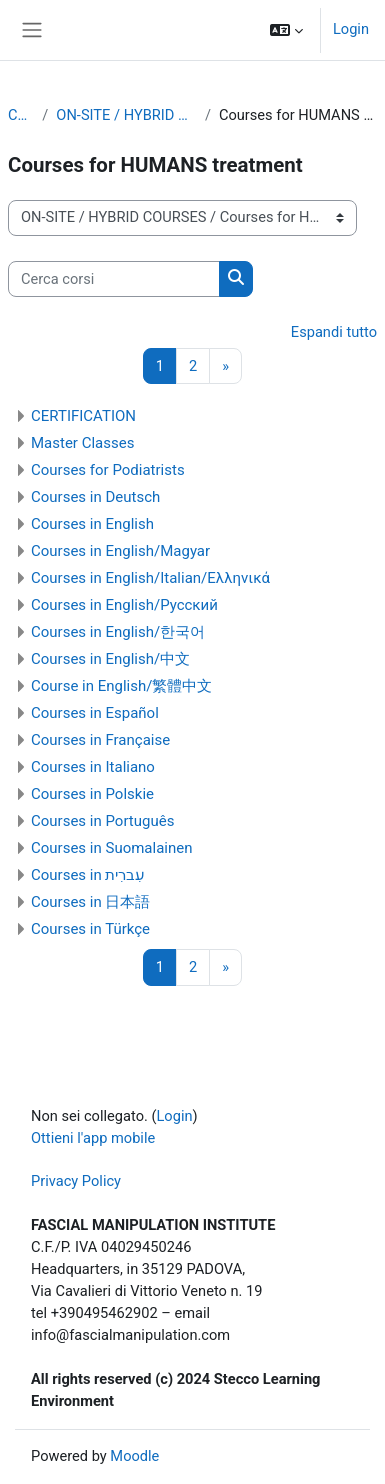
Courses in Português (102, 821)
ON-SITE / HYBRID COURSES (126, 115)
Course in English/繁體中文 (121, 686)
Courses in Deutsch (95, 497)
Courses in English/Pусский (124, 605)
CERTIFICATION (83, 416)
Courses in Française (100, 740)
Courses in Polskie (92, 794)
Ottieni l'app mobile (93, 1138)
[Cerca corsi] (114, 279)
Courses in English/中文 (110, 659)
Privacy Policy (76, 1181)
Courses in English (92, 524)
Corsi (21, 115)
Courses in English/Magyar (120, 551)
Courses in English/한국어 (118, 632)
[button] (286, 30)
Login (351, 29)
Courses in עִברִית (88, 875)
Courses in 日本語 (90, 902)
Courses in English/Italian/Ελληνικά (150, 578)
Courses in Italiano (93, 767)
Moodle (134, 1456)
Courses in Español (95, 713)
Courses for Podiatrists (108, 470)
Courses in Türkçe (90, 929)
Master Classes (82, 443)
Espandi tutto (334, 332)
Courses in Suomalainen (112, 848)
